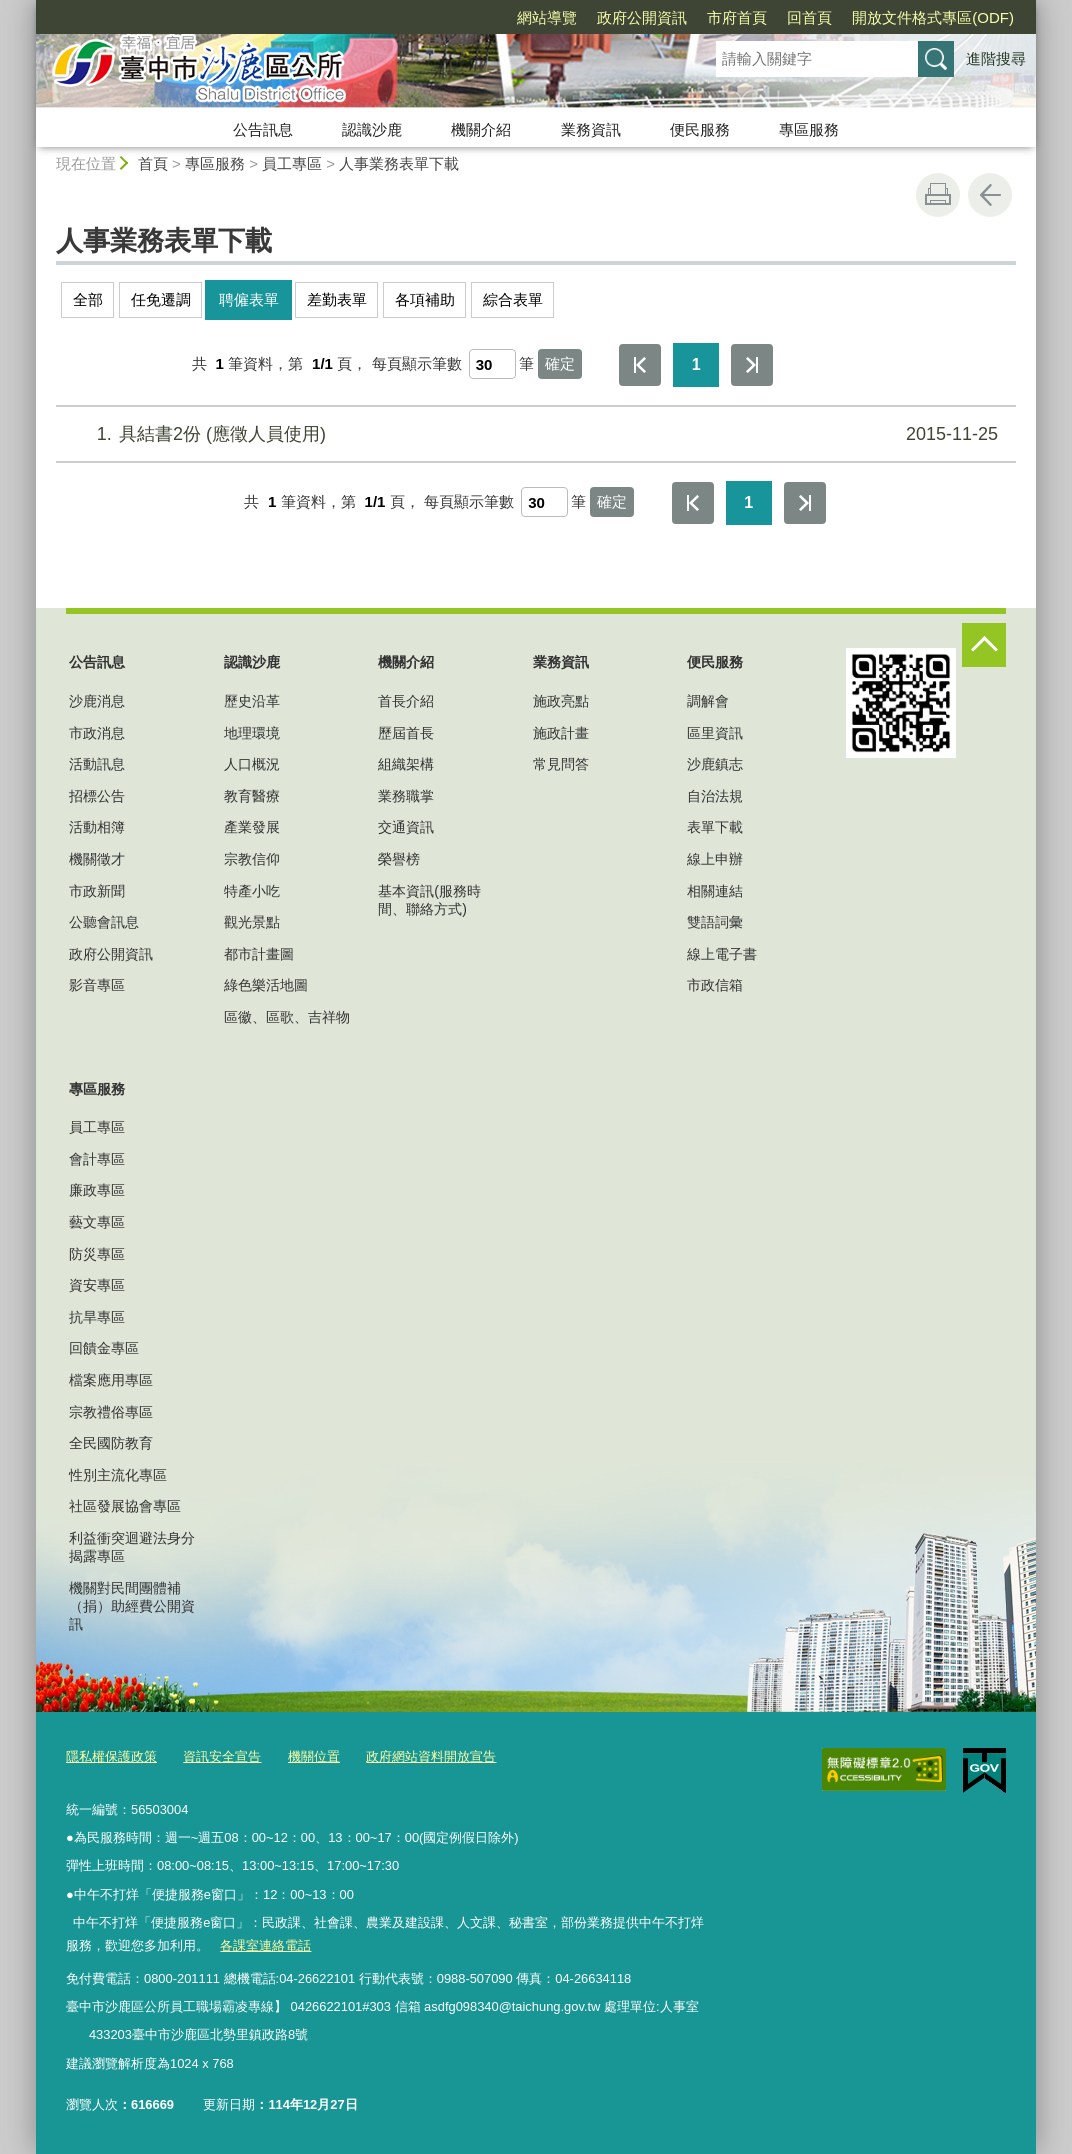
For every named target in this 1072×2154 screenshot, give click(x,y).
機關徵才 (97, 859)
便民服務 (700, 129)
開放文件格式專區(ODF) (933, 17)
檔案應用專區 (111, 1380)
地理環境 (252, 733)
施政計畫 (561, 733)
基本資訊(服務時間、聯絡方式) (429, 900)
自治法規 (715, 796)
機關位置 (314, 1756)
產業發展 (252, 827)
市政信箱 (715, 985)
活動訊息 (97, 764)
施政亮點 (561, 701)
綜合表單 (513, 299)
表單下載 (715, 827)
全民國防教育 (111, 1443)
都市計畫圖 (259, 954)
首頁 (153, 163)
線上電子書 (722, 954)
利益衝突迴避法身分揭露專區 (132, 1547)
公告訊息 (263, 129)
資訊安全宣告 (222, 1756)
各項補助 (425, 299)
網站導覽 (547, 17)
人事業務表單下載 (399, 163)
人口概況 (252, 764)
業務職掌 (406, 796)
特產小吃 (252, 891)
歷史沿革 (252, 701)
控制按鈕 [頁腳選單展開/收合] (984, 645)
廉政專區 (97, 1190)
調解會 (708, 701)
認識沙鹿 (372, 129)
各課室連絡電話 (265, 1945)
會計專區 (97, 1159)
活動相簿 (97, 827)
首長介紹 (406, 701)
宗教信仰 (252, 859)
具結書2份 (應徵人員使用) (533, 434)
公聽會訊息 (104, 922)
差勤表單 (337, 299)
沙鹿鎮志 (715, 764)
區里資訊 (715, 733)
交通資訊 (406, 827)
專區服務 (809, 129)
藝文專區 (97, 1222)
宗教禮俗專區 (111, 1412)
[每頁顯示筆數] (492, 364)
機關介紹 (481, 129)
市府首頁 (737, 17)
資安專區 (97, 1285)
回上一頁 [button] (990, 195)
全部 (88, 299)
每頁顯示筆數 (417, 363)
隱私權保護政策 (111, 1756)
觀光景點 (252, 922)
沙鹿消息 (97, 701)
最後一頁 (752, 365)
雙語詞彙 (715, 922)
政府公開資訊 (642, 17)
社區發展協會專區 (125, 1506)
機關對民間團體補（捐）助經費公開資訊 (132, 1606)
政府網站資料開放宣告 (431, 1756)
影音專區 (97, 985)
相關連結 (715, 891)
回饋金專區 (104, 1348)
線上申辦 (715, 859)
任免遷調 (161, 299)
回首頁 (809, 17)
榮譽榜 (399, 859)
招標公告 (97, 796)
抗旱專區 (97, 1317)
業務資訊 (591, 129)
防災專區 (97, 1254)
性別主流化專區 (118, 1475)
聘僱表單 (249, 299)
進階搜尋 (996, 58)
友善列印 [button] (938, 195)
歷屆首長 (406, 733)
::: (27, 8)
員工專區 (292, 163)
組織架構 (406, 764)
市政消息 (97, 733)
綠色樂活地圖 (266, 985)
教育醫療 (252, 796)
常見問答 (561, 764)
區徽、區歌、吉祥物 (287, 1017)
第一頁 (640, 365)
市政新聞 (97, 891)
